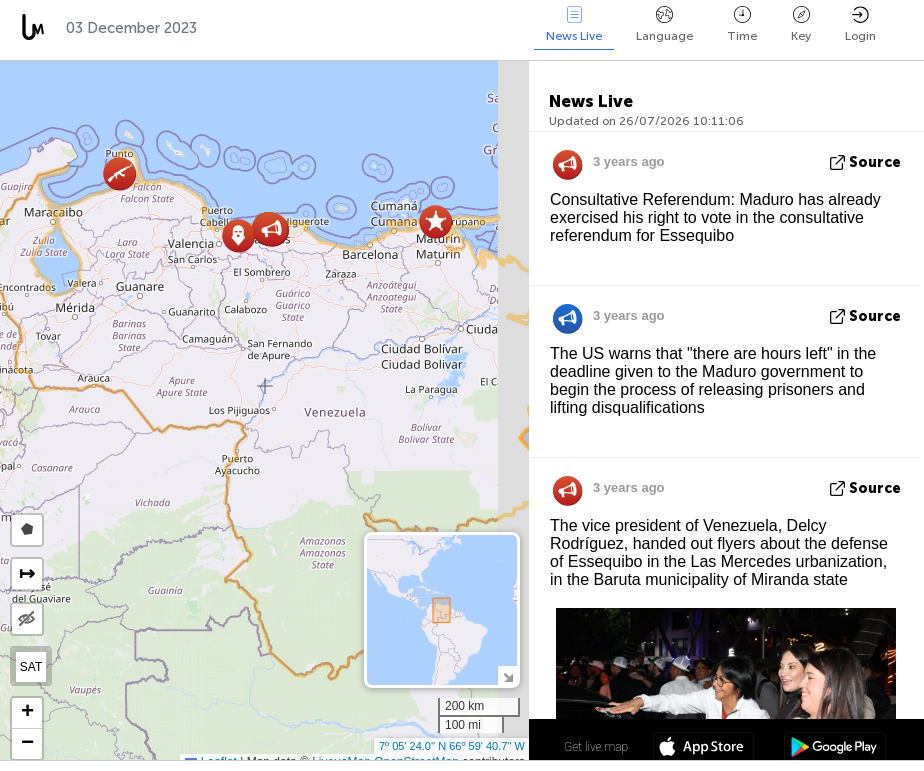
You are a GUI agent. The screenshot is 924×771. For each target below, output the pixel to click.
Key (801, 24)
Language (664, 24)
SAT (31, 667)
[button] (435, 221)
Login (860, 24)
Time (742, 24)
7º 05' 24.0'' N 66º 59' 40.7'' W (452, 746)
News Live (574, 24)
